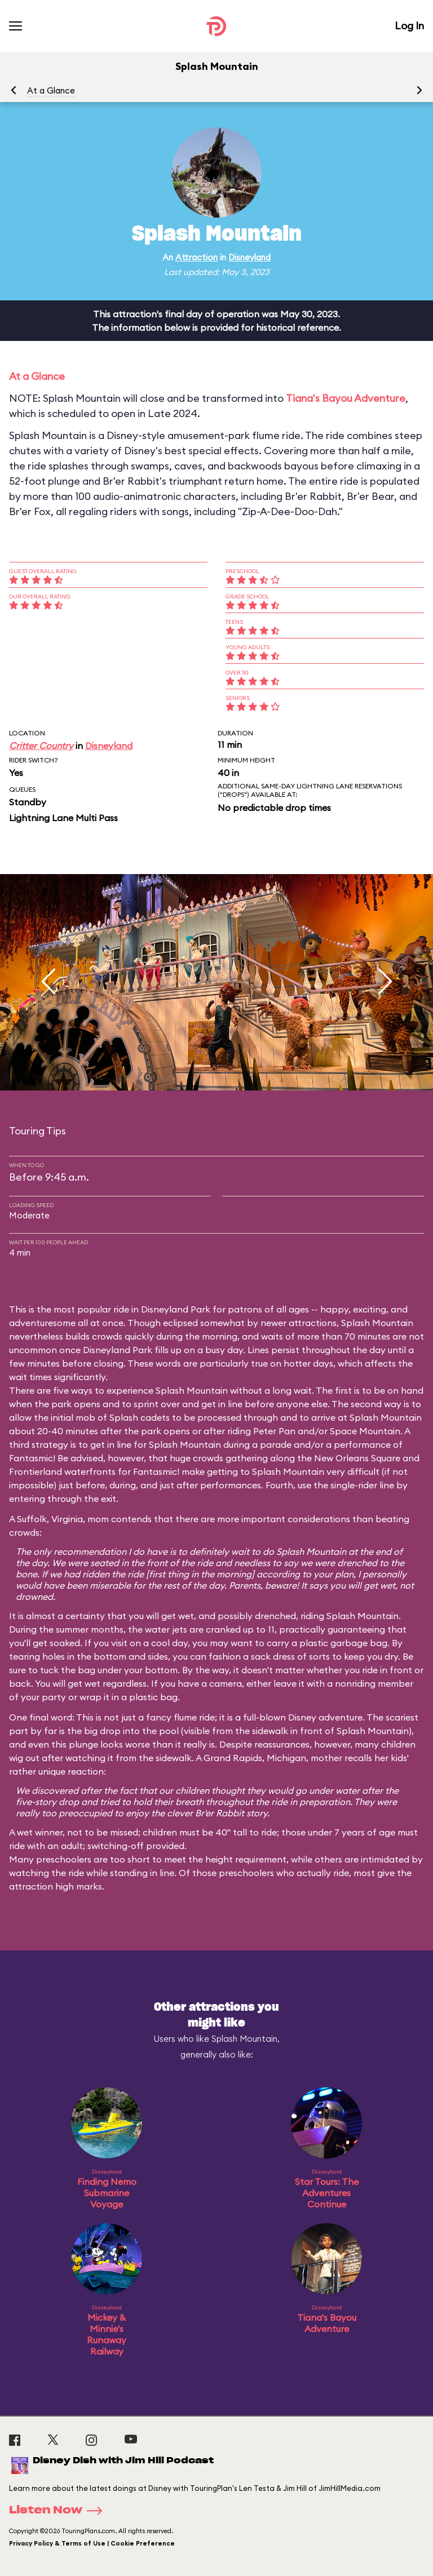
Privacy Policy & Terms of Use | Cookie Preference (92, 2543)
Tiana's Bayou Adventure (345, 398)
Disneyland (249, 257)
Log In (409, 25)
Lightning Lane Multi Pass (63, 817)
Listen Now (59, 2511)
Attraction (196, 257)
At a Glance (51, 90)
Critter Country (41, 745)
